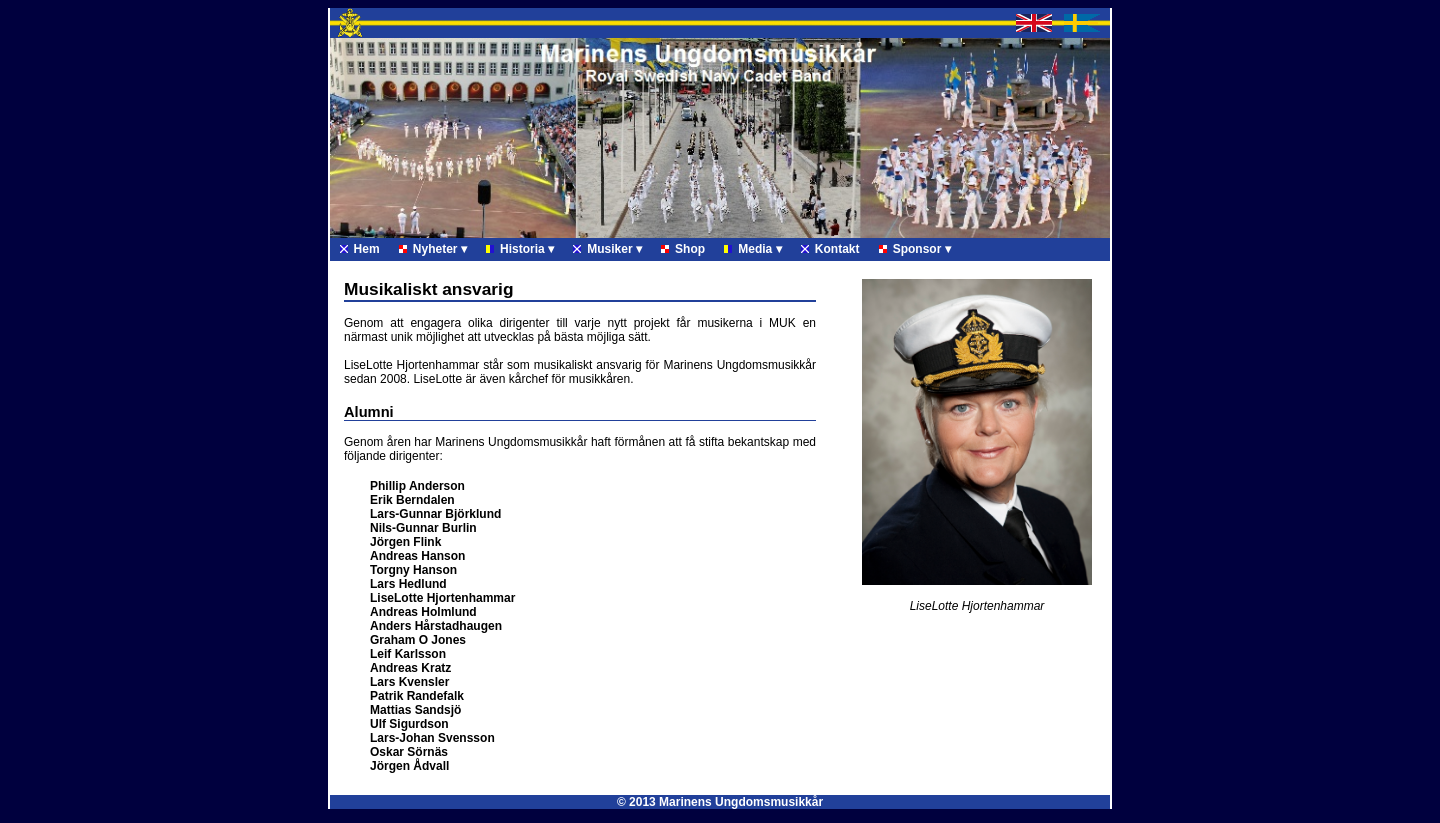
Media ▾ (752, 249)
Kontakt (830, 249)
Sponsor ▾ (915, 249)
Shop (683, 249)
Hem (360, 249)
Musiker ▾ (607, 249)
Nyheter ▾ (433, 249)
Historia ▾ (520, 249)
